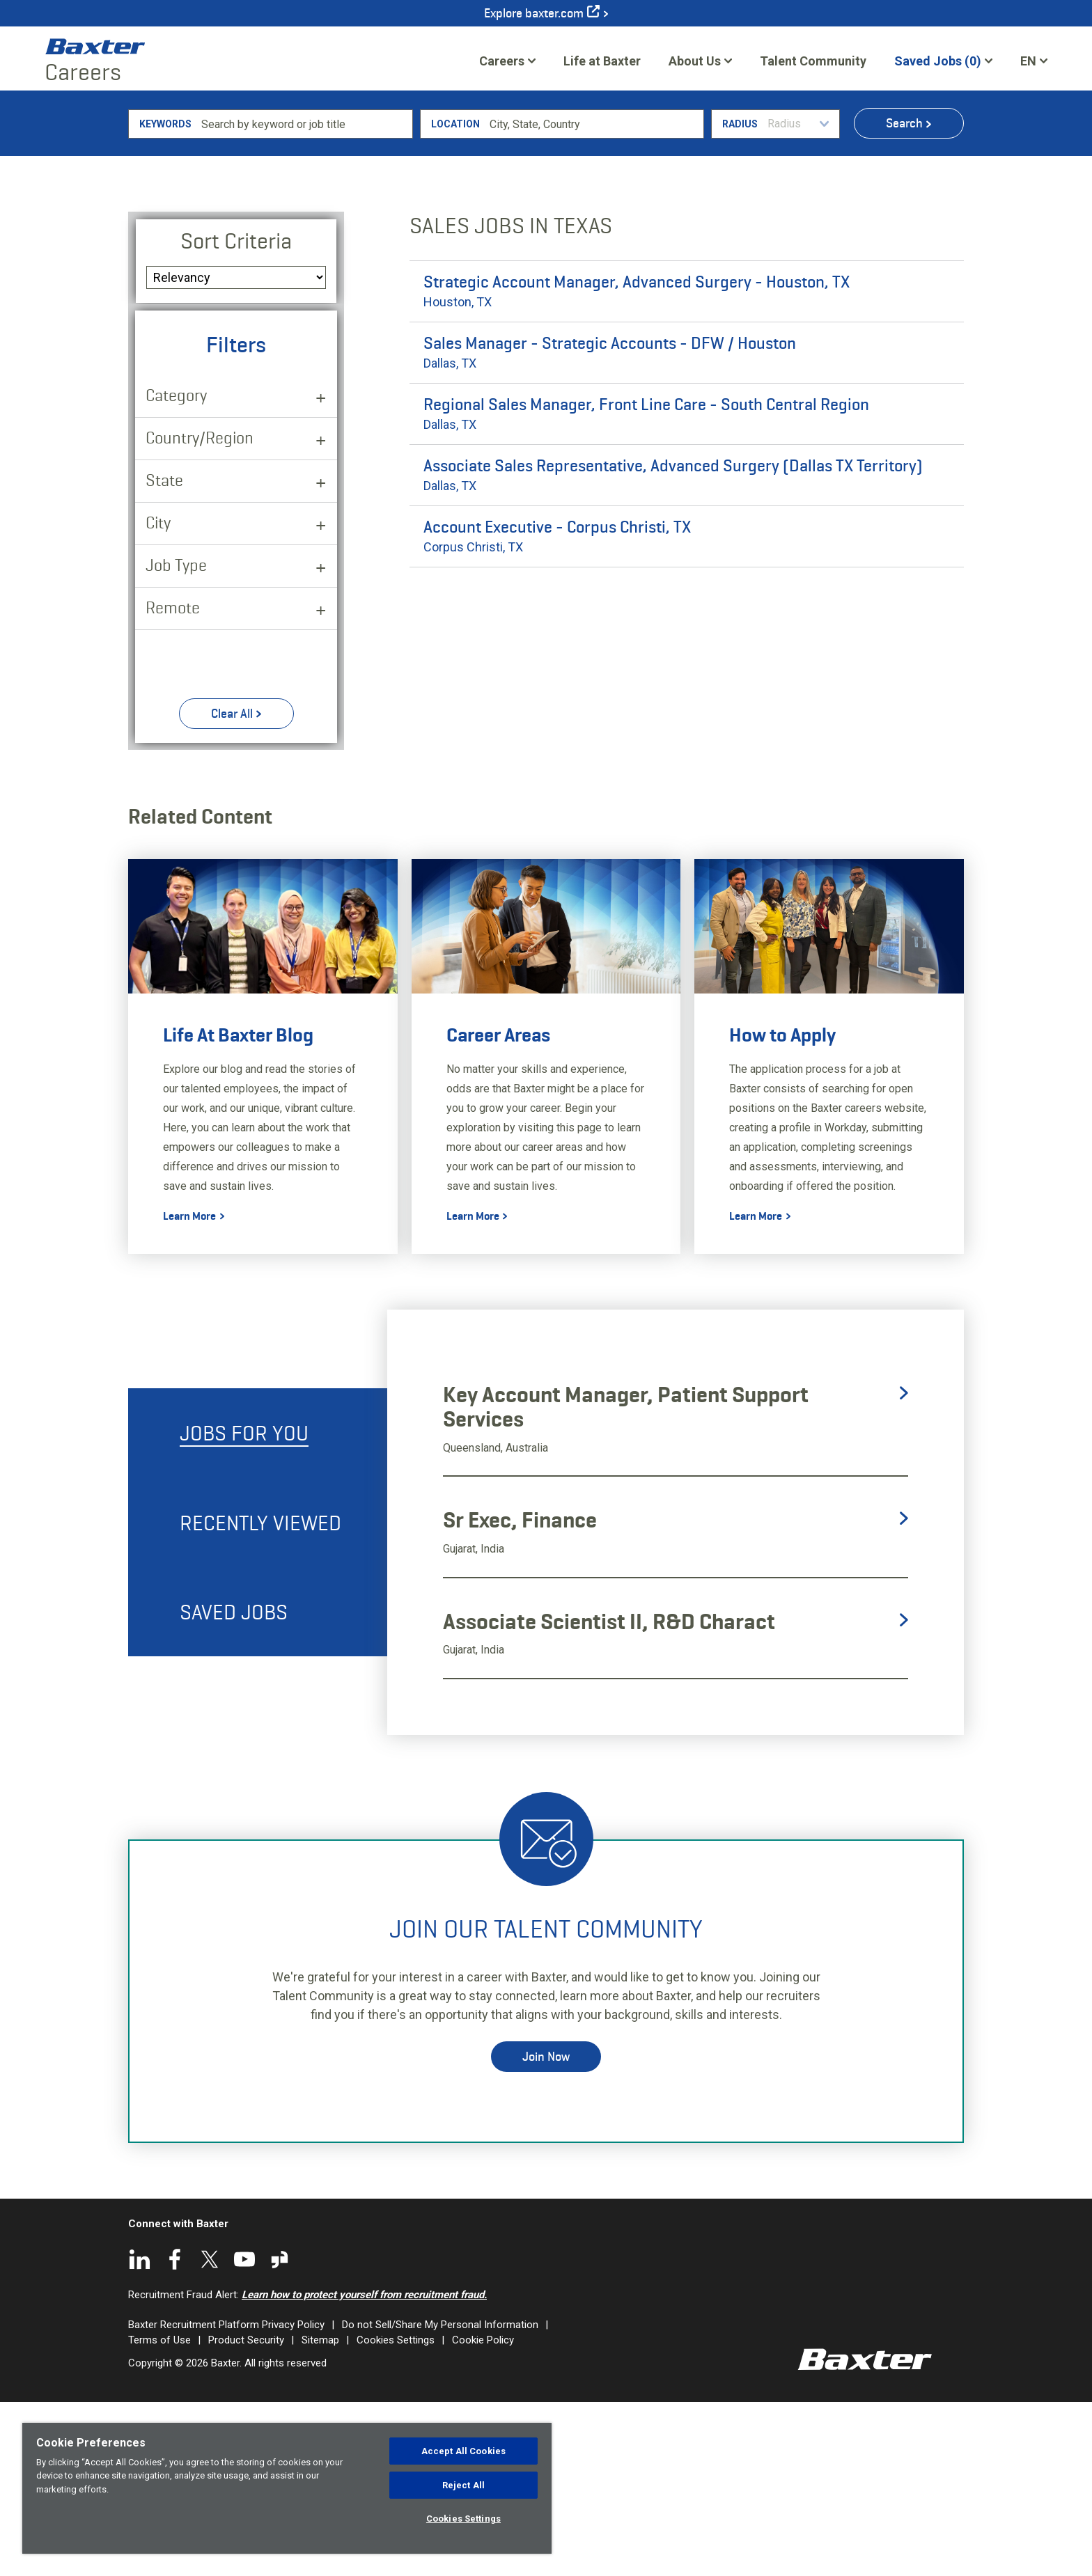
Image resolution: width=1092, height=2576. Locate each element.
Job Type (176, 738)
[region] (287, 2488)
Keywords (165, 296)
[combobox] (594, 297)
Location (455, 296)
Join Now (546, 2229)
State (164, 653)
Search (904, 296)
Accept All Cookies (463, 2451)
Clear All (232, 886)
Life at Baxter (602, 61)
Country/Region (200, 610)
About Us (695, 61)
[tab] (257, 1606)
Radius (740, 296)
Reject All (463, 2485)
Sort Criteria (236, 413)
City (158, 695)
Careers (501, 61)
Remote (173, 780)
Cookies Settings (463, 2518)
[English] (1033, 60)
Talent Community (813, 65)
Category (176, 568)
